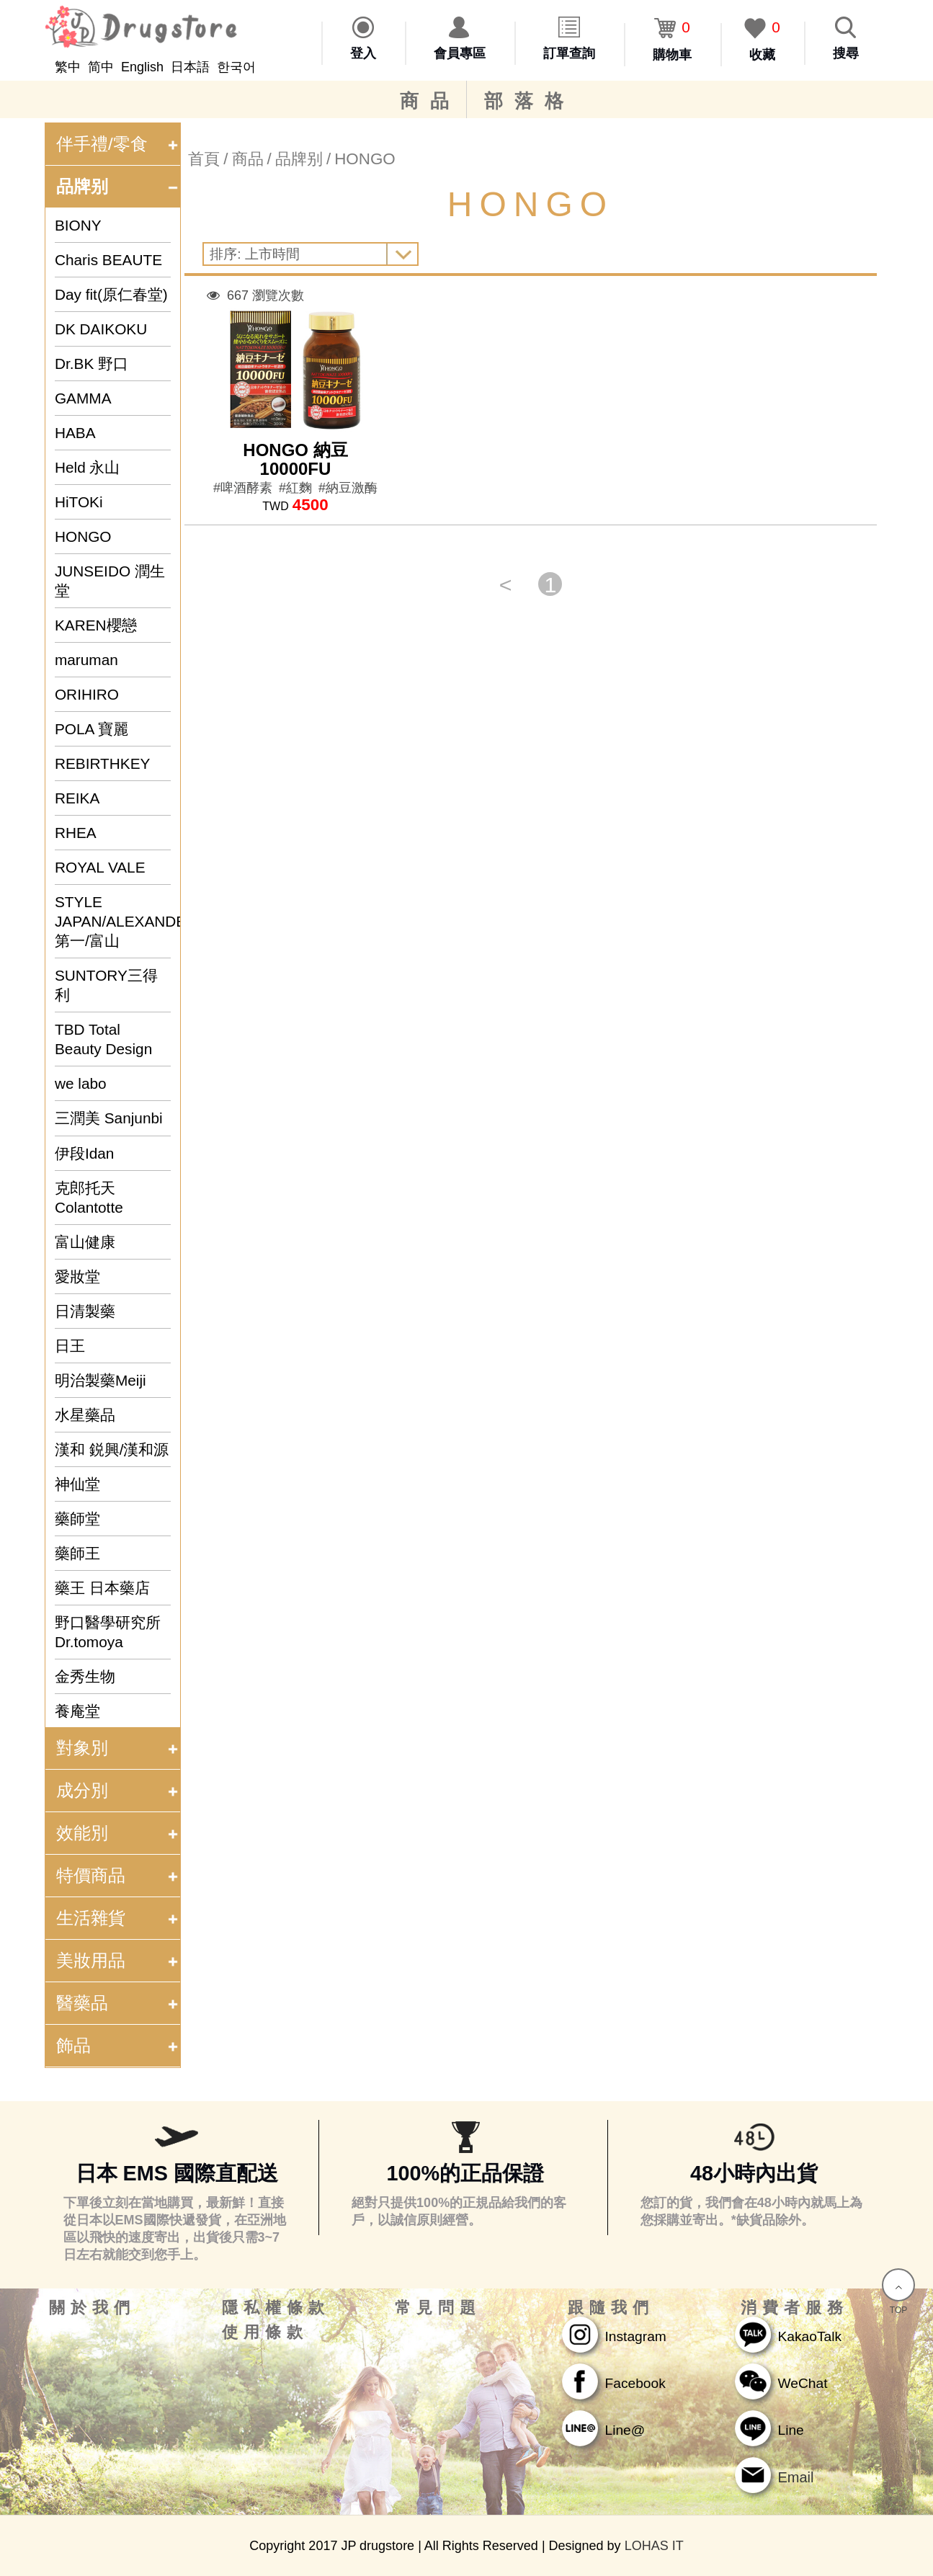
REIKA (77, 798)
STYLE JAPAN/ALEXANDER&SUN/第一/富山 (113, 921)
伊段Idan (84, 1153)
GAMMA (83, 398)
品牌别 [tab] (118, 186)
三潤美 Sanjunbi (109, 1118)
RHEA (76, 832)
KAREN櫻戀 (96, 625)
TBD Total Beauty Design (103, 1039)
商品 (430, 101)
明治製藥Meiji (100, 1380)
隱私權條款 (276, 2308)
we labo (81, 1083)
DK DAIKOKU (101, 329)
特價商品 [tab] (118, 1875)
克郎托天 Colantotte (89, 1198)
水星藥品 (85, 1415)
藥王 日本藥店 (102, 1587)
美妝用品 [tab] (118, 1960)
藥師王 (77, 1553)
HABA (75, 432)
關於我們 (92, 2308)
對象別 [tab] (118, 1747)
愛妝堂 (77, 1276)
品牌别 (299, 159)
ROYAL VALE (100, 867)
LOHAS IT (654, 2546)
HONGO (83, 536)
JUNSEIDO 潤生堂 (110, 581)
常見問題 (438, 2308)
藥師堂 (77, 1518)
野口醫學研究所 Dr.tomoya (108, 1632)
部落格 (529, 101)
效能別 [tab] (118, 1832)
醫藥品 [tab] (118, 2003)
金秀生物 (85, 1676)
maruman (86, 659)
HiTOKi (79, 502)
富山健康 (85, 1242)
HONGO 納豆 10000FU (295, 459)
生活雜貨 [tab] (118, 1917)
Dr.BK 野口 (91, 363)
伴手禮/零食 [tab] (118, 143)
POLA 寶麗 (91, 729)
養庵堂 (77, 1711)
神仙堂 (77, 1484)
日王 (70, 1345)
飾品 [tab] (118, 2045)
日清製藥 (85, 1311)
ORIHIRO (87, 694)
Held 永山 (87, 467)
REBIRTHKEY (103, 763)
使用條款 (265, 2332)
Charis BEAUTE (108, 259)
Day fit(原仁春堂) (111, 294)
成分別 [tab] (118, 1790)
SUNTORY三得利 (106, 985)
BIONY (78, 225)
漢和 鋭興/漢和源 (112, 1449)
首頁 (204, 159)
